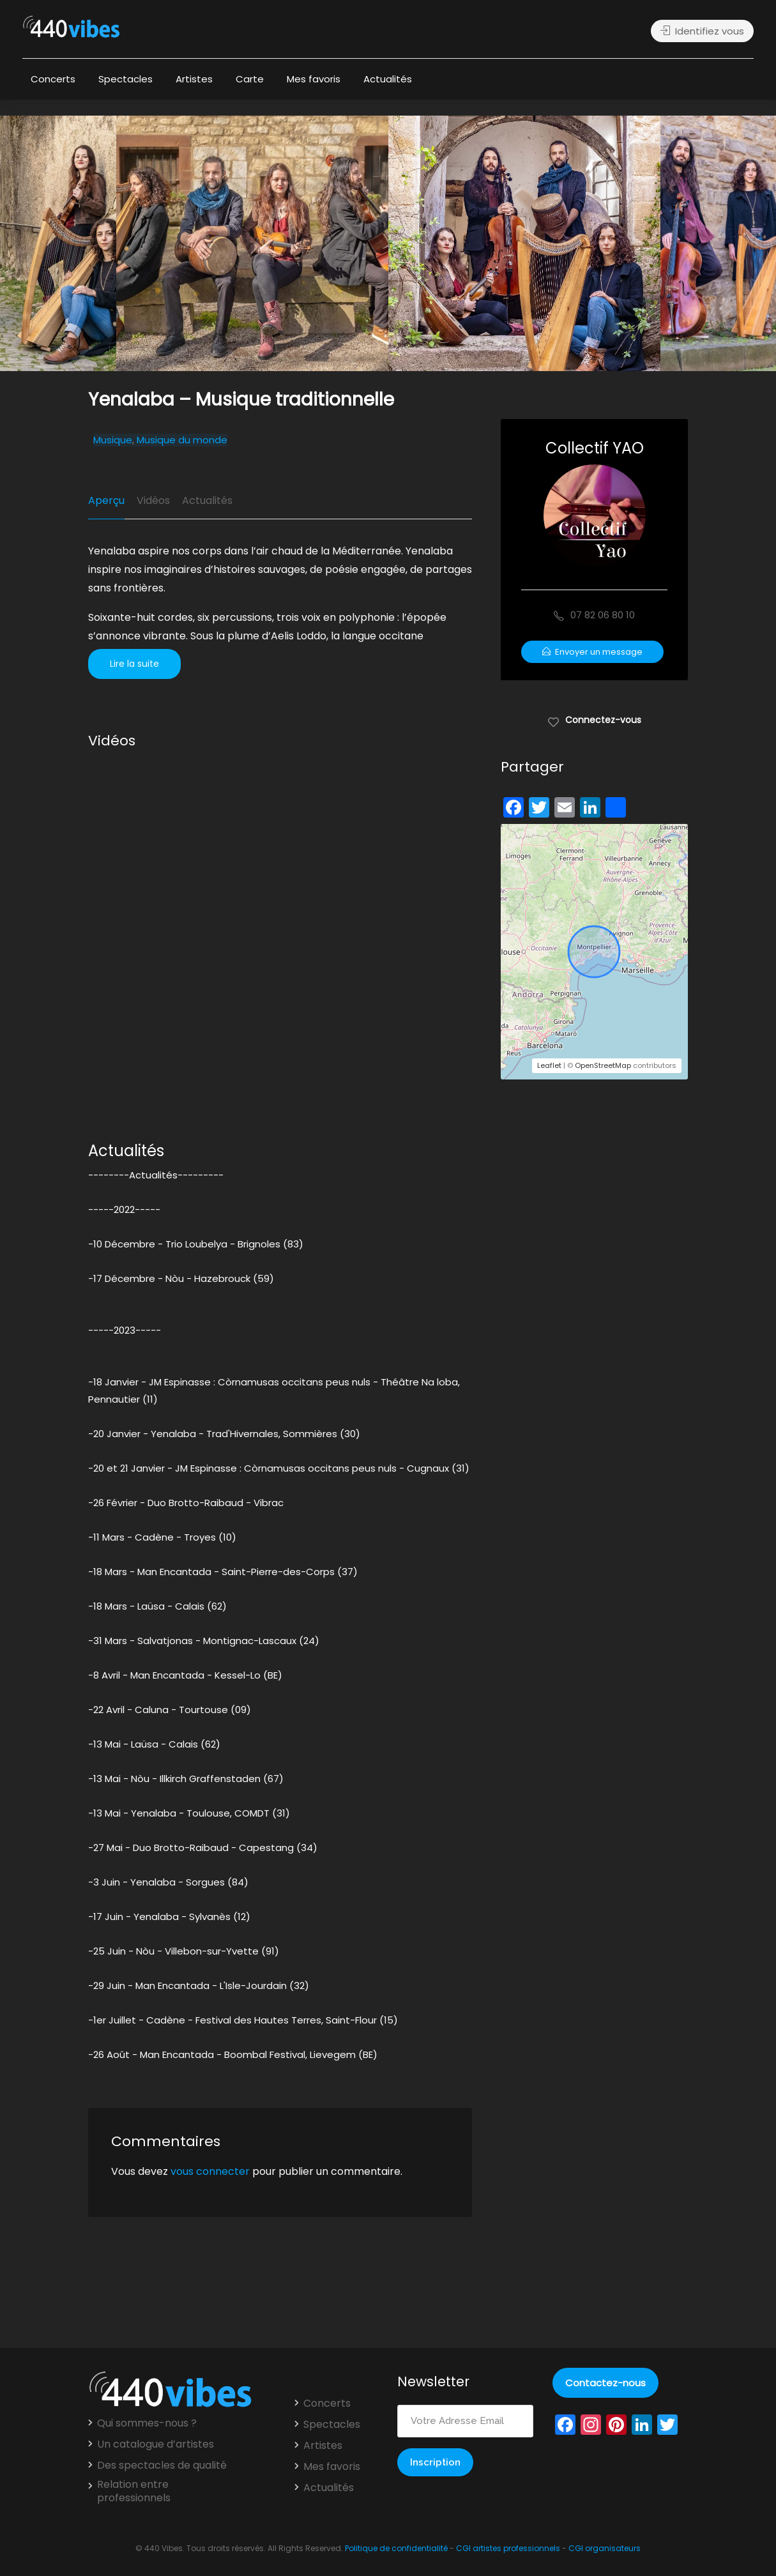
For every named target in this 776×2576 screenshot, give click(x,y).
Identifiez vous (702, 31)
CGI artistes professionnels (508, 2548)
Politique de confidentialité (396, 2548)
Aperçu (106, 500)
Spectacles (125, 79)
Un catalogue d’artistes (155, 2444)
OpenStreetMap (603, 1065)
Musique (112, 440)
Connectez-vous (594, 719)
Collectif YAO (594, 448)
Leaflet (549, 1065)
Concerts (53, 79)
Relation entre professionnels (134, 2491)
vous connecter (210, 2171)
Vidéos (153, 500)
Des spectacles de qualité (162, 2465)
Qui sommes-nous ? (147, 2423)
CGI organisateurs (604, 2548)
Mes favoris (313, 79)
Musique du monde (182, 440)
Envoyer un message (592, 652)
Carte (250, 79)
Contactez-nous (605, 2382)
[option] (524, 243)
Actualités (387, 79)
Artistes (194, 79)
